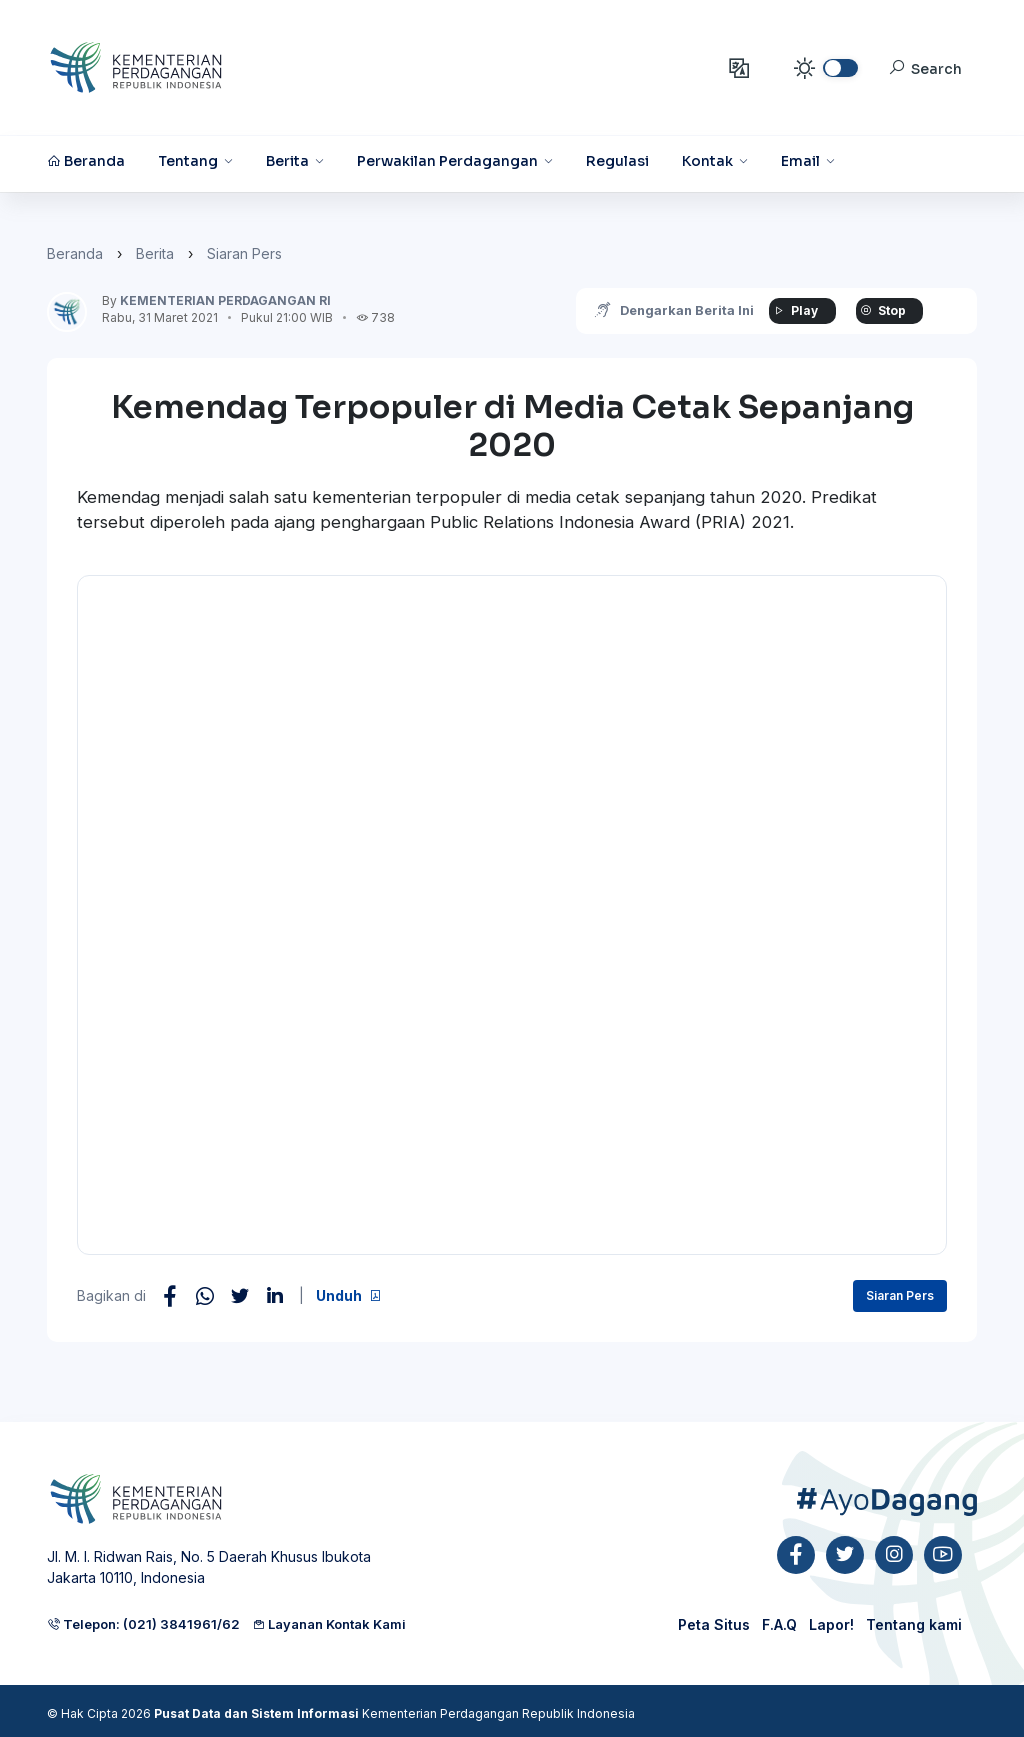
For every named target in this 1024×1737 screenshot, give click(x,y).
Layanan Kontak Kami (329, 1624)
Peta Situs (714, 1624)
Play (792, 310)
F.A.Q (779, 1624)
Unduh (349, 1295)
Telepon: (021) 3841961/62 (143, 1624)
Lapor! (831, 1624)
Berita (155, 253)
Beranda (75, 253)
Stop (881, 310)
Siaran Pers (244, 253)
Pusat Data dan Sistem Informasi (256, 1713)
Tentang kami (914, 1624)
